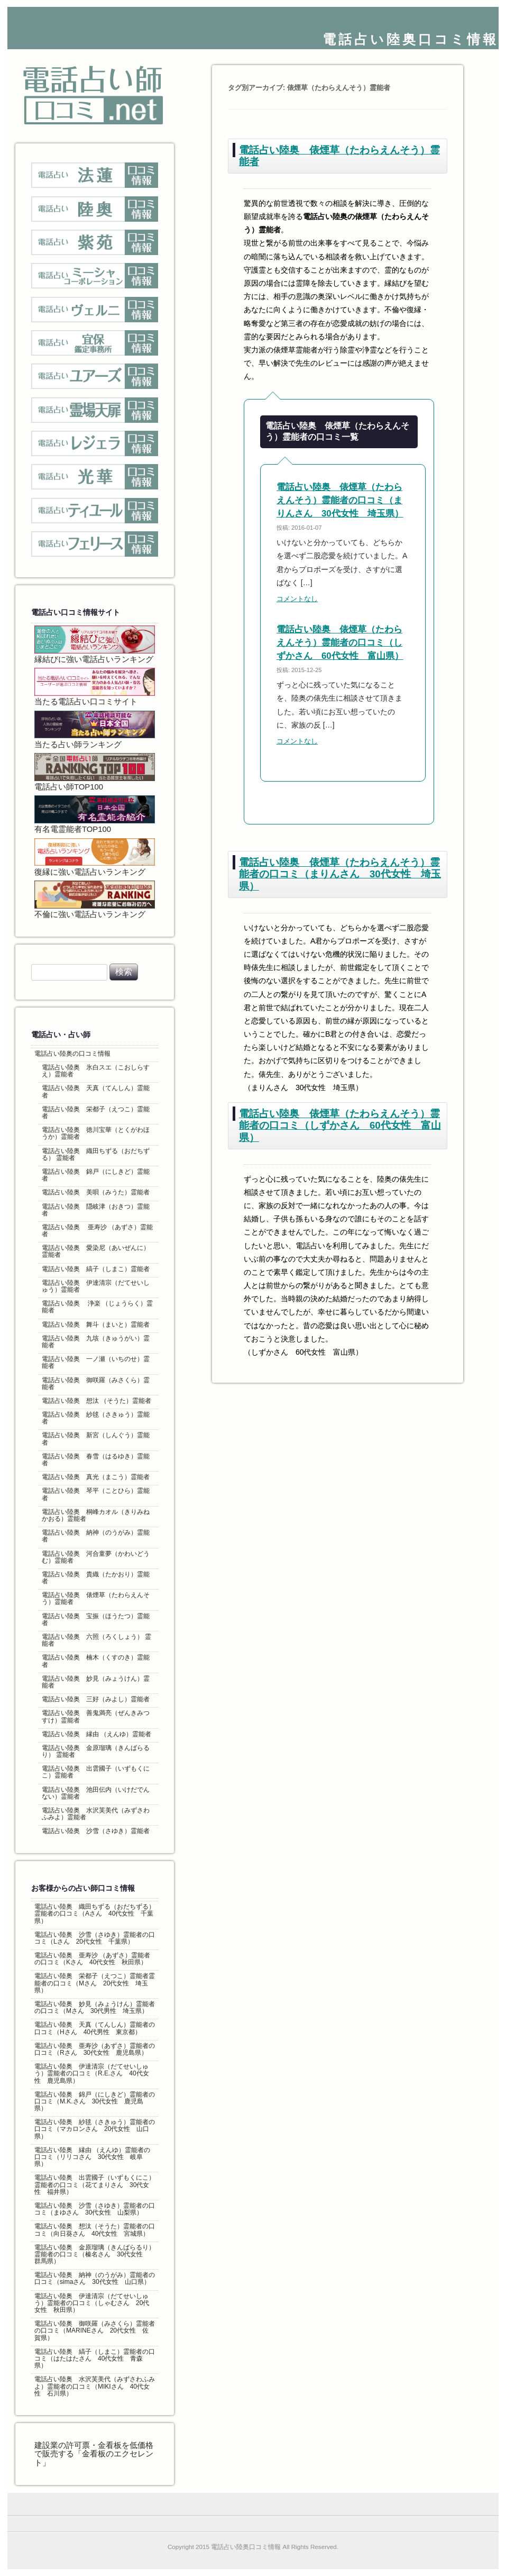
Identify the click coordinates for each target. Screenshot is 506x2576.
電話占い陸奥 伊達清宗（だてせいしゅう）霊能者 (96, 1286)
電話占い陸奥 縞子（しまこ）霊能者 (96, 1269)
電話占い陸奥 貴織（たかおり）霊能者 (96, 1578)
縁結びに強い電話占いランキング (94, 644)
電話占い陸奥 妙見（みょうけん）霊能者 (96, 1682)
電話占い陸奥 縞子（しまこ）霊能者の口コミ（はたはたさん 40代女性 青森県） (94, 2358)
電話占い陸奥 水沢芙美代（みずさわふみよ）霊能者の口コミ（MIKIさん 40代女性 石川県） (94, 2386)
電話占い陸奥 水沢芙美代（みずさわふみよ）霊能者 (96, 1814)
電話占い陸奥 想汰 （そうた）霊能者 (96, 1400)
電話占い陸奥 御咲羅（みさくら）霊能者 (96, 1383)
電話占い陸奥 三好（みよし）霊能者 (96, 1699)
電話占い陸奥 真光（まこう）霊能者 (96, 1477)
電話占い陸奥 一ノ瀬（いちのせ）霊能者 (96, 1362)
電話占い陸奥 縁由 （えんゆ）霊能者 (96, 1734)
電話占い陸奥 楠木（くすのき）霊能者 (96, 1661)
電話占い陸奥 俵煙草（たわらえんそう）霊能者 (96, 1598)
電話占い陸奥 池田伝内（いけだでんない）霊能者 (96, 1793)
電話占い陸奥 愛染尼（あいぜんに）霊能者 (96, 1251)
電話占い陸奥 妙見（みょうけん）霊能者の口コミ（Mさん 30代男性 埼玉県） (94, 2007)
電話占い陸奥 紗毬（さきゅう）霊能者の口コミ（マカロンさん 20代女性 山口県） (94, 2128)
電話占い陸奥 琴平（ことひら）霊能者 (96, 1494)
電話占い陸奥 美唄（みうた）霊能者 (96, 1192)
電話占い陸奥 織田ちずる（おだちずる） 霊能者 (96, 1154)
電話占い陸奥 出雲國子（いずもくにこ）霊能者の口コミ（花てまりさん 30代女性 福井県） (94, 2184)
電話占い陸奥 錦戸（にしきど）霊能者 (96, 1175)
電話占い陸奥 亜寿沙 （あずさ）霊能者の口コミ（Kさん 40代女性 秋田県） (92, 1959)
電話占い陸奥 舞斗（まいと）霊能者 (96, 1324)
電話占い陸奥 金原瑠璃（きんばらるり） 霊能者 (96, 1751)
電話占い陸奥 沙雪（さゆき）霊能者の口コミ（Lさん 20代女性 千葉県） (94, 1938)
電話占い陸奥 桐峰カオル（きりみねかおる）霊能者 (96, 1515)
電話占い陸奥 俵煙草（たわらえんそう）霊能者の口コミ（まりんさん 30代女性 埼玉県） (340, 500)
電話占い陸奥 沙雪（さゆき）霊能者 (96, 1831)
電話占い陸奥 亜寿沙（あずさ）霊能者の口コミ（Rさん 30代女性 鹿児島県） (94, 2049)
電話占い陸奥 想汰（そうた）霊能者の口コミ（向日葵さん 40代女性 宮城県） (94, 2230)
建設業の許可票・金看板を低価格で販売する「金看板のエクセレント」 (93, 2454)
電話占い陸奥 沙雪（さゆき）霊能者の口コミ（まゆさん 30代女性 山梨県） (94, 2209)
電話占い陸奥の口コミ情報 (72, 1053)
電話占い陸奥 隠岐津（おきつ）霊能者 (96, 1210)
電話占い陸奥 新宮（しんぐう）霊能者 (96, 1438)
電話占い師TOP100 (94, 772)
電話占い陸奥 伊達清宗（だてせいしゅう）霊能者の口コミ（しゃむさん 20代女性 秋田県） (91, 2303)
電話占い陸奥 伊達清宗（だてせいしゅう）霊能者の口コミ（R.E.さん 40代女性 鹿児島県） (91, 2073)
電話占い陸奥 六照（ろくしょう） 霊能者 (96, 1640)
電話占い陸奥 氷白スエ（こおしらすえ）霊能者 (96, 1071)
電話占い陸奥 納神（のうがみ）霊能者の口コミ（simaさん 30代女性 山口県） (94, 2278)
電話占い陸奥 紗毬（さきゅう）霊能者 (96, 1418)
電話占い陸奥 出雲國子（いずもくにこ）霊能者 (96, 1772)
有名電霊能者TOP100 (94, 814)
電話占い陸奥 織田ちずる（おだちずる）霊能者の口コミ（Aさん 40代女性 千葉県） (94, 1913)
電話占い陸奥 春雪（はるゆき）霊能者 (96, 1460)
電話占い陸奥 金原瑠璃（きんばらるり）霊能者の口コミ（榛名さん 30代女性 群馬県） (94, 2254)
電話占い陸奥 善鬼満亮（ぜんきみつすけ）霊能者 (96, 1716)
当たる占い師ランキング (94, 730)
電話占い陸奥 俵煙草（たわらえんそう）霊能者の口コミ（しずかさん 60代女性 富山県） (340, 642)
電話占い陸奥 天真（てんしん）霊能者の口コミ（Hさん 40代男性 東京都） (94, 2028)
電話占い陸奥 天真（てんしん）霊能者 (96, 1091)
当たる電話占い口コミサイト (94, 687)
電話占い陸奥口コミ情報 (411, 39)
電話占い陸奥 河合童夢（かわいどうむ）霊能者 (96, 1557)
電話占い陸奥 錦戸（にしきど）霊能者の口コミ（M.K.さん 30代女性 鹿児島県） (94, 2101)
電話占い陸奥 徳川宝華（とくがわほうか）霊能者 (96, 1133)
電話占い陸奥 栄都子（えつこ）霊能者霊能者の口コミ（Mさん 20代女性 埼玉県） (94, 1982)
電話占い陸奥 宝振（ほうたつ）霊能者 (96, 1619)
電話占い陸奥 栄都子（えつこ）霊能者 (96, 1112)
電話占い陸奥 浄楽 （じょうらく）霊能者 (97, 1307)
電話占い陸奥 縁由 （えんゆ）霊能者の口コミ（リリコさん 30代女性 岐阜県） (92, 2156)
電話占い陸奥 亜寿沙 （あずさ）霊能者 (97, 1230)
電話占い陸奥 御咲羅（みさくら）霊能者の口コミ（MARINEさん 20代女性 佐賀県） (94, 2330)
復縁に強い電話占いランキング (94, 857)
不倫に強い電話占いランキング (94, 900)
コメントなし (297, 599)
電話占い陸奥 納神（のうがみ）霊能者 (96, 1536)
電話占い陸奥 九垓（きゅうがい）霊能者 (96, 1342)
